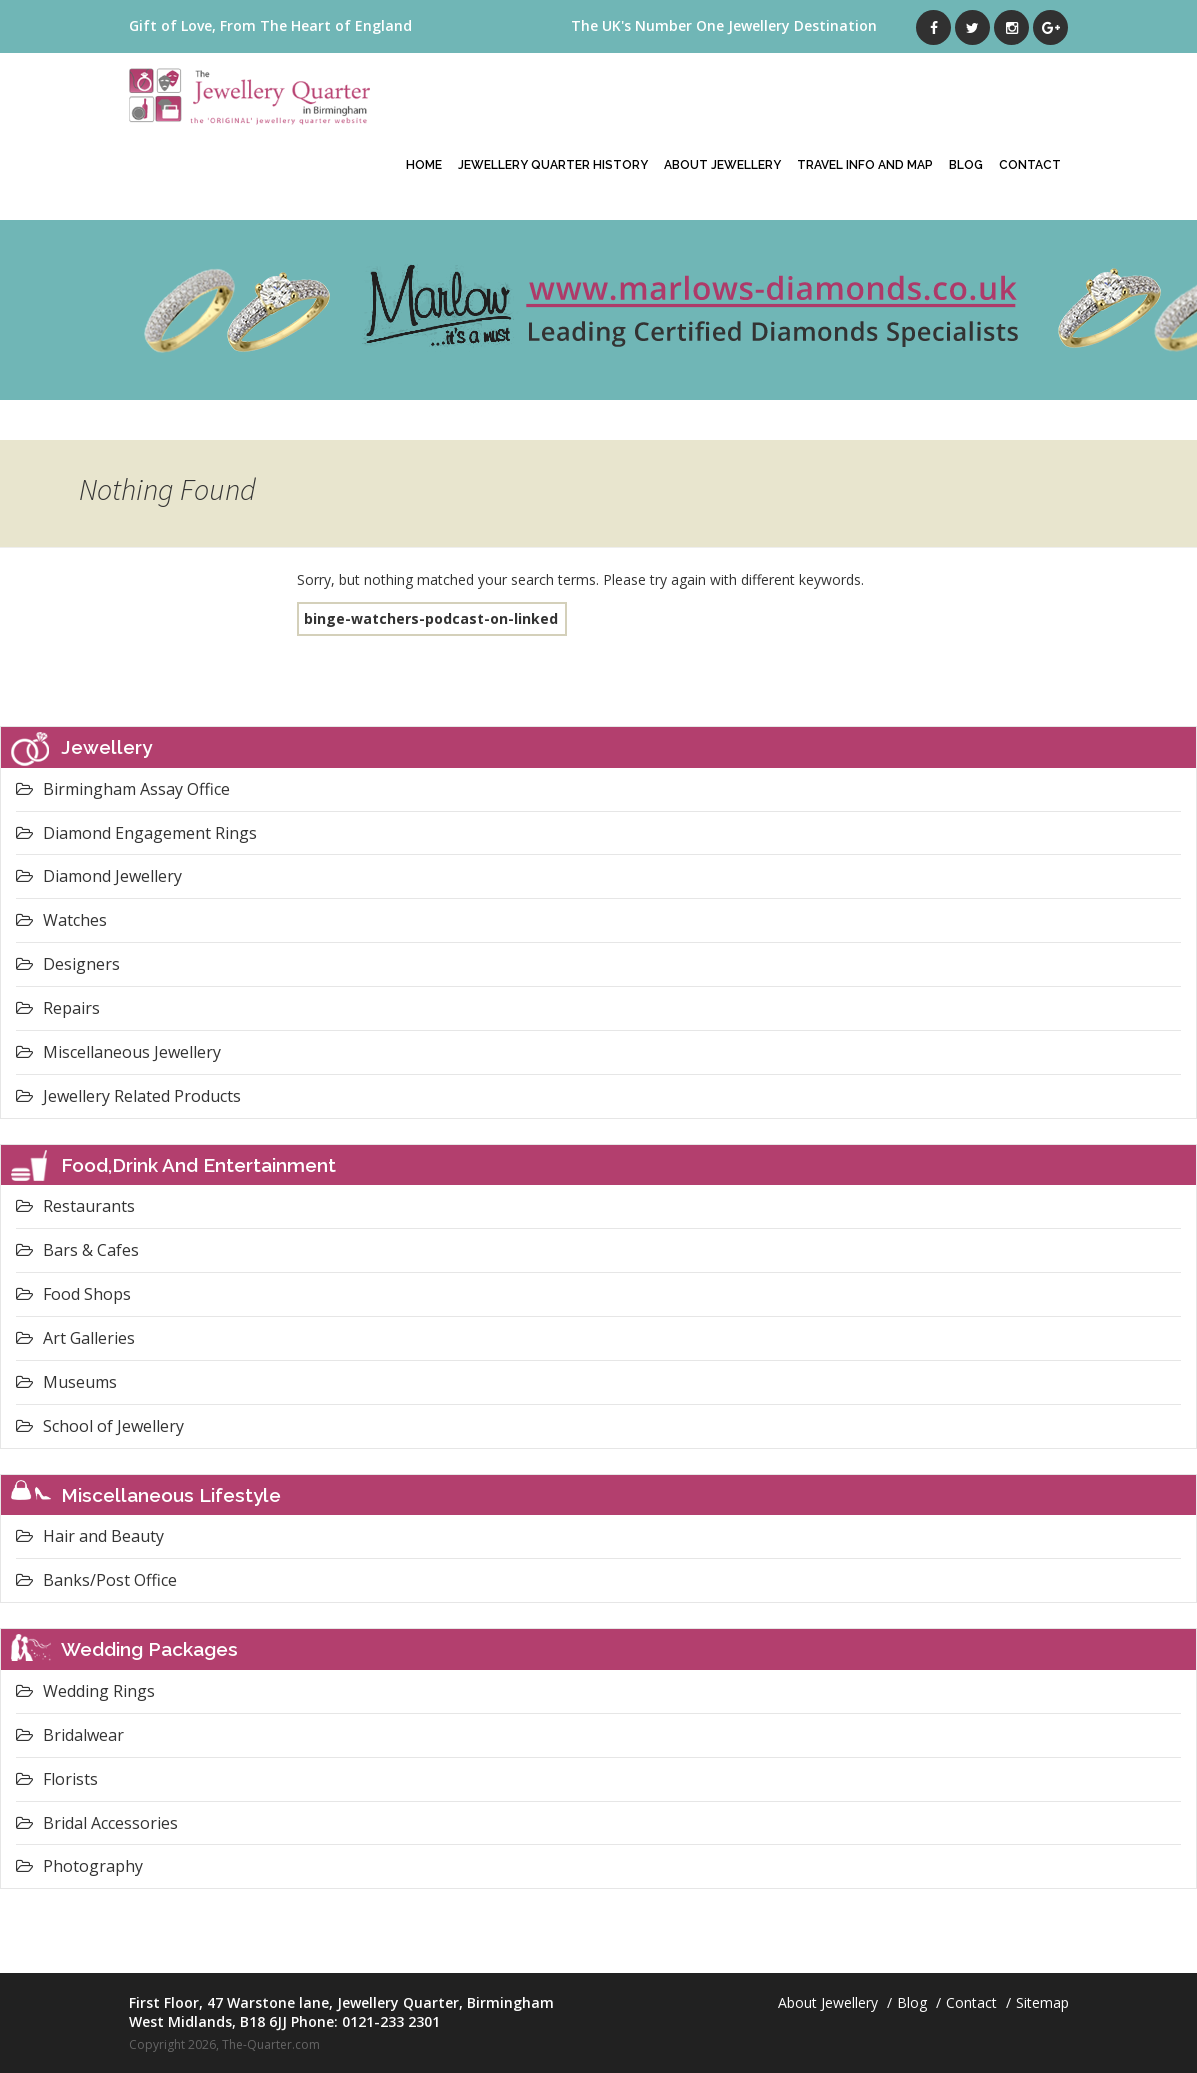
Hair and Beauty (90, 1536)
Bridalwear (70, 1735)
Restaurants (75, 1206)
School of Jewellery (100, 1426)
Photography (79, 1866)
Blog (966, 165)
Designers (68, 964)
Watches (61, 920)
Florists (57, 1779)
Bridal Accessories (97, 1823)
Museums (66, 1382)
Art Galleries (75, 1338)
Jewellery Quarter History (553, 165)
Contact (1030, 165)
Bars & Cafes (77, 1250)
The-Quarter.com (271, 2044)
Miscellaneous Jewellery (118, 1052)
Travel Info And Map (865, 165)
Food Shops (73, 1294)
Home (424, 165)
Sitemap (1042, 2002)
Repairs (58, 1008)
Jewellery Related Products (128, 1096)
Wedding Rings (85, 1691)
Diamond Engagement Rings (136, 833)
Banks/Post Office (96, 1580)
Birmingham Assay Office (123, 789)
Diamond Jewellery (99, 876)
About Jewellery (722, 165)
